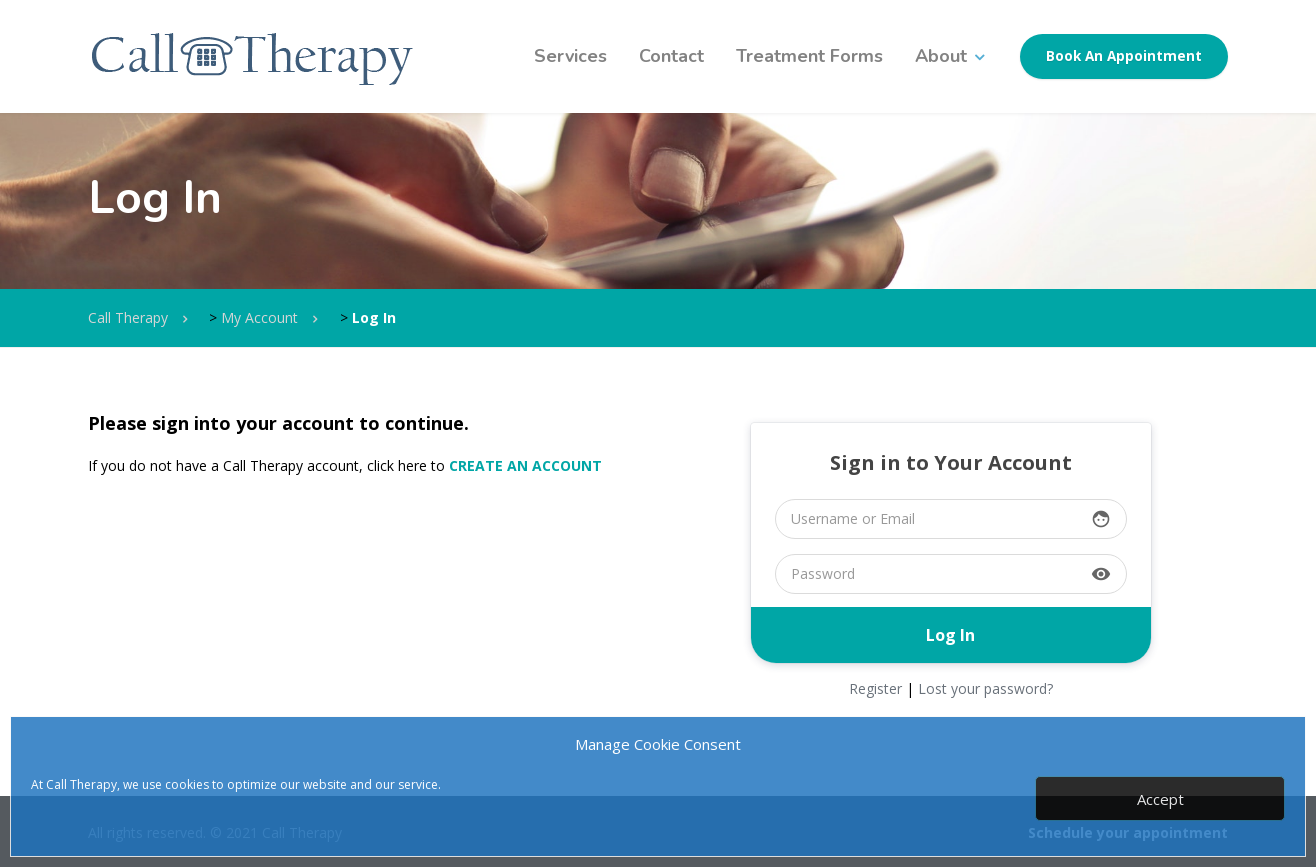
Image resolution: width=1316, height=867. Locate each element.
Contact (671, 56)
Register (875, 688)
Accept (1160, 799)
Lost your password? (985, 688)
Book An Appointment (1124, 56)
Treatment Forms (809, 56)
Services (570, 56)
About (941, 56)
